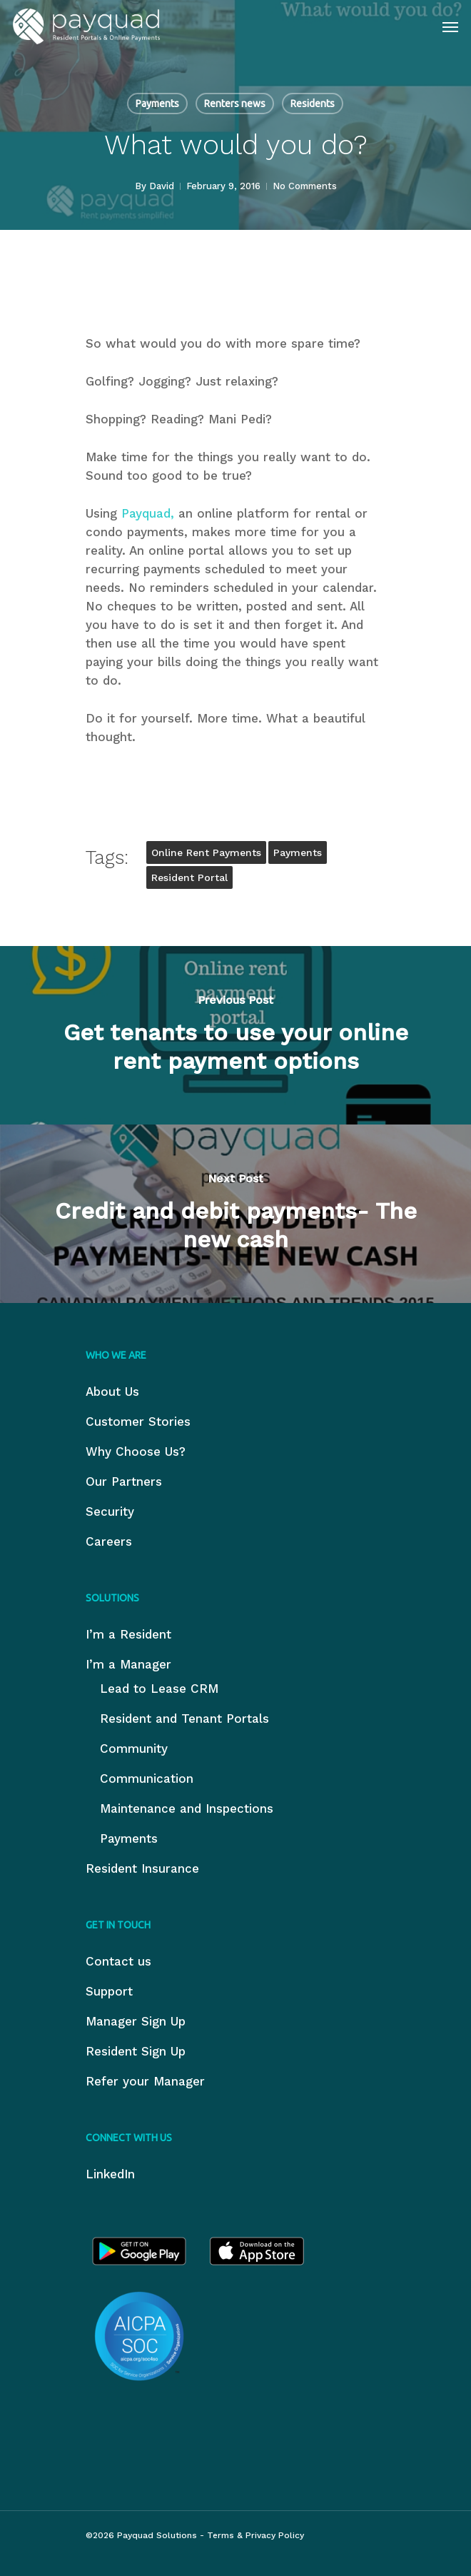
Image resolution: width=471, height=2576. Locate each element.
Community (134, 1748)
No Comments (305, 186)
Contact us (118, 1961)
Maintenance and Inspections (186, 1808)
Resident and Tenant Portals (184, 1718)
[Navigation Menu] (450, 26)
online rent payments (206, 852)
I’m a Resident (128, 1634)
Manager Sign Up (136, 2021)
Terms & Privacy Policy (255, 2535)
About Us (112, 1391)
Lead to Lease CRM (159, 1688)
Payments (157, 103)
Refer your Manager (145, 2081)
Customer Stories (138, 1421)
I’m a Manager (128, 1664)
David (161, 186)
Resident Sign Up (136, 2051)
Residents (312, 103)
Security (110, 1511)
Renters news (234, 103)
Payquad (146, 513)
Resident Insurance (142, 1868)
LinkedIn (110, 2174)
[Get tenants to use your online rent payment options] (235, 1035)
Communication (146, 1778)
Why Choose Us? (136, 1451)
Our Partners (124, 1481)
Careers (109, 1541)
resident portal (189, 877)
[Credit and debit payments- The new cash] (235, 1214)
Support (109, 1991)
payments (297, 852)
